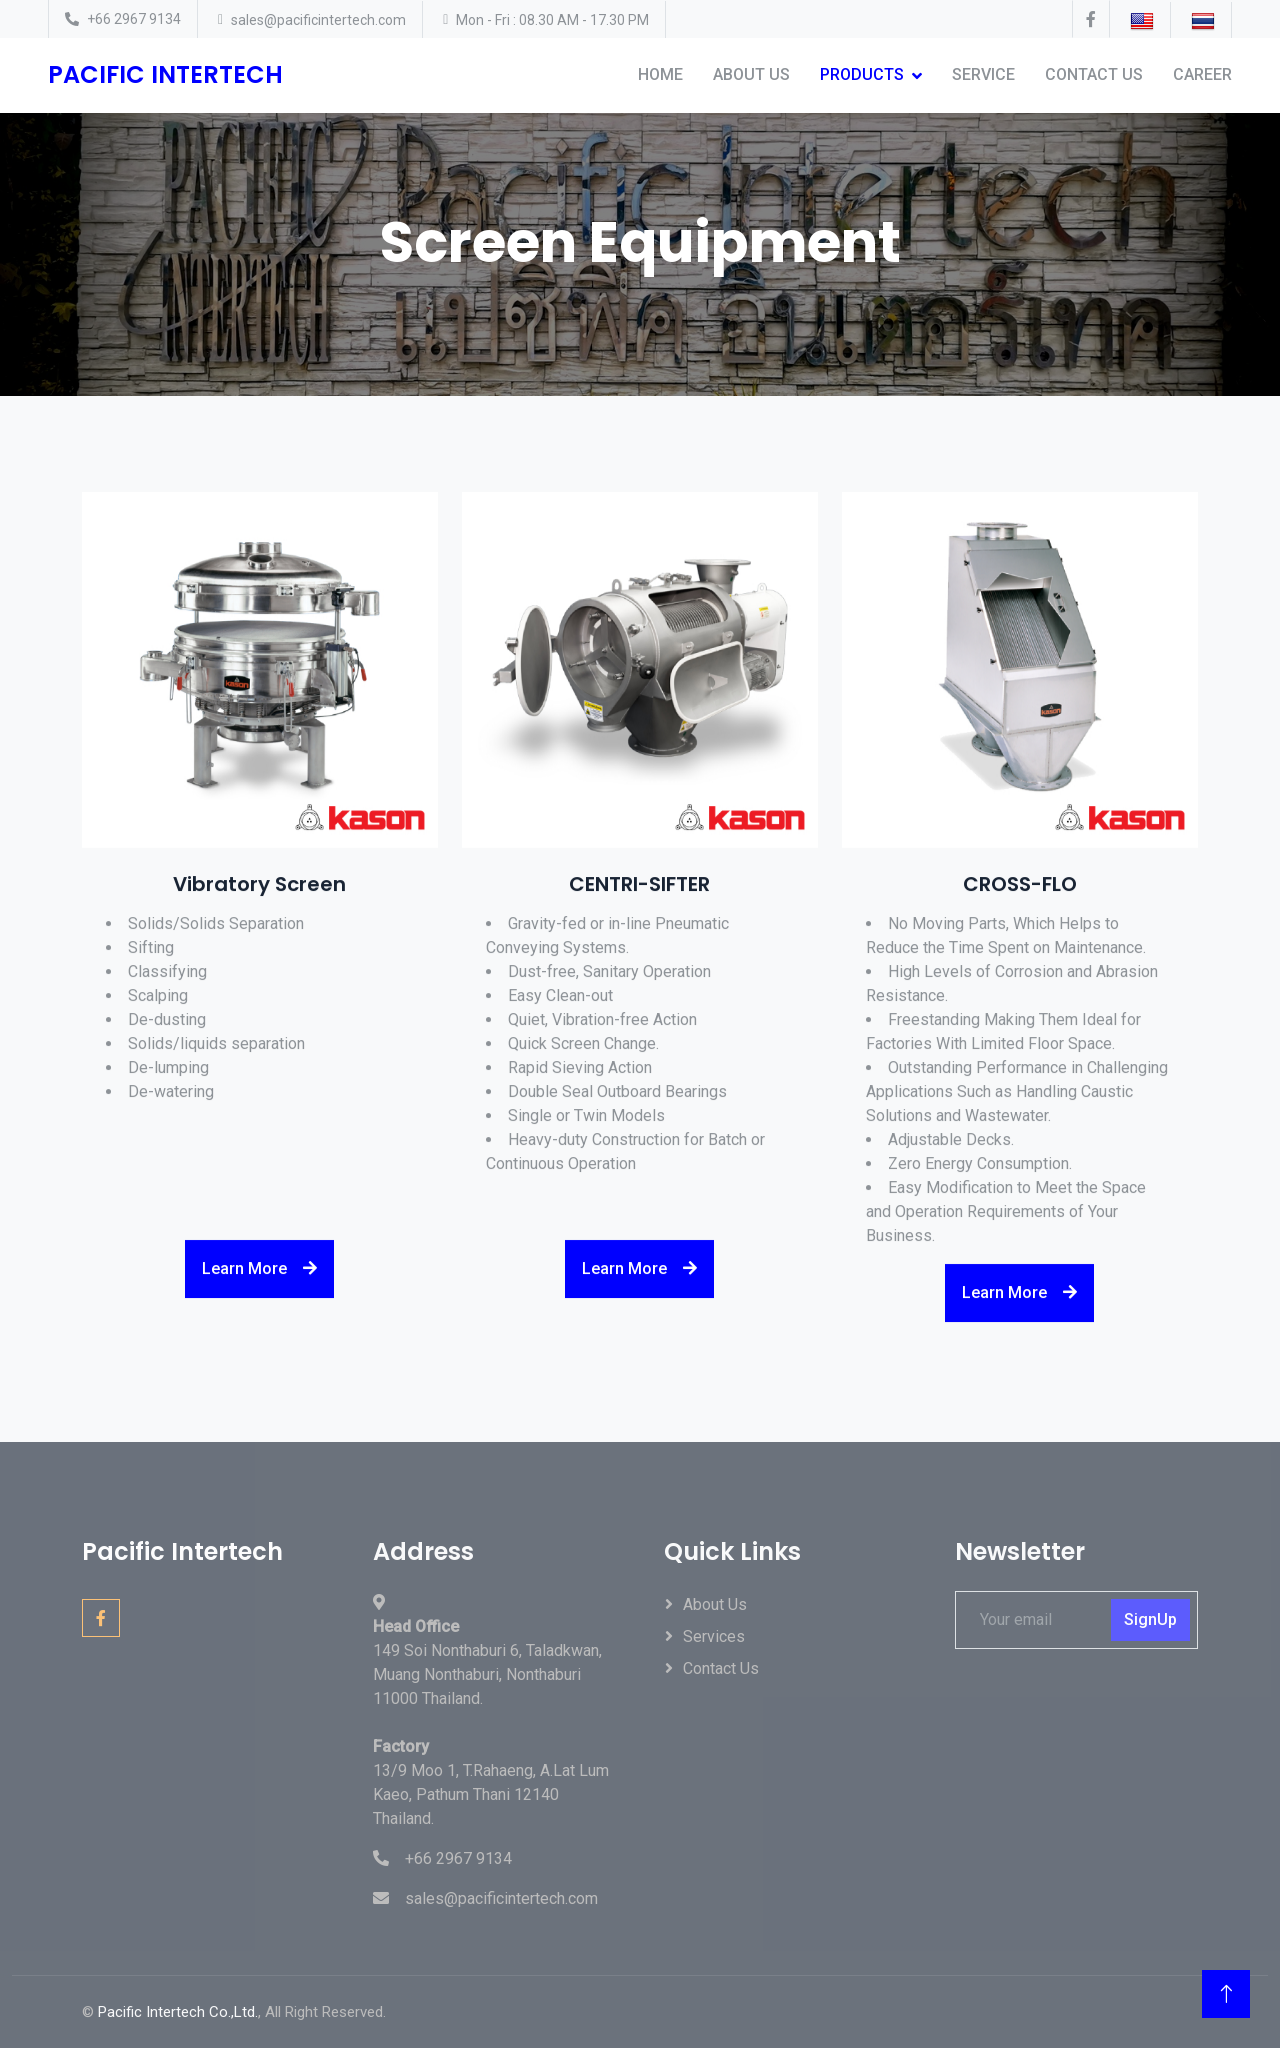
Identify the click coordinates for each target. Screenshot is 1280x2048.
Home (660, 74)
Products (862, 74)
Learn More (259, 1282)
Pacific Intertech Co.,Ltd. (178, 2012)
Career (1202, 74)
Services (714, 1636)
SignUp (1150, 1619)
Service (983, 74)
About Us (751, 74)
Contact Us (1094, 74)
